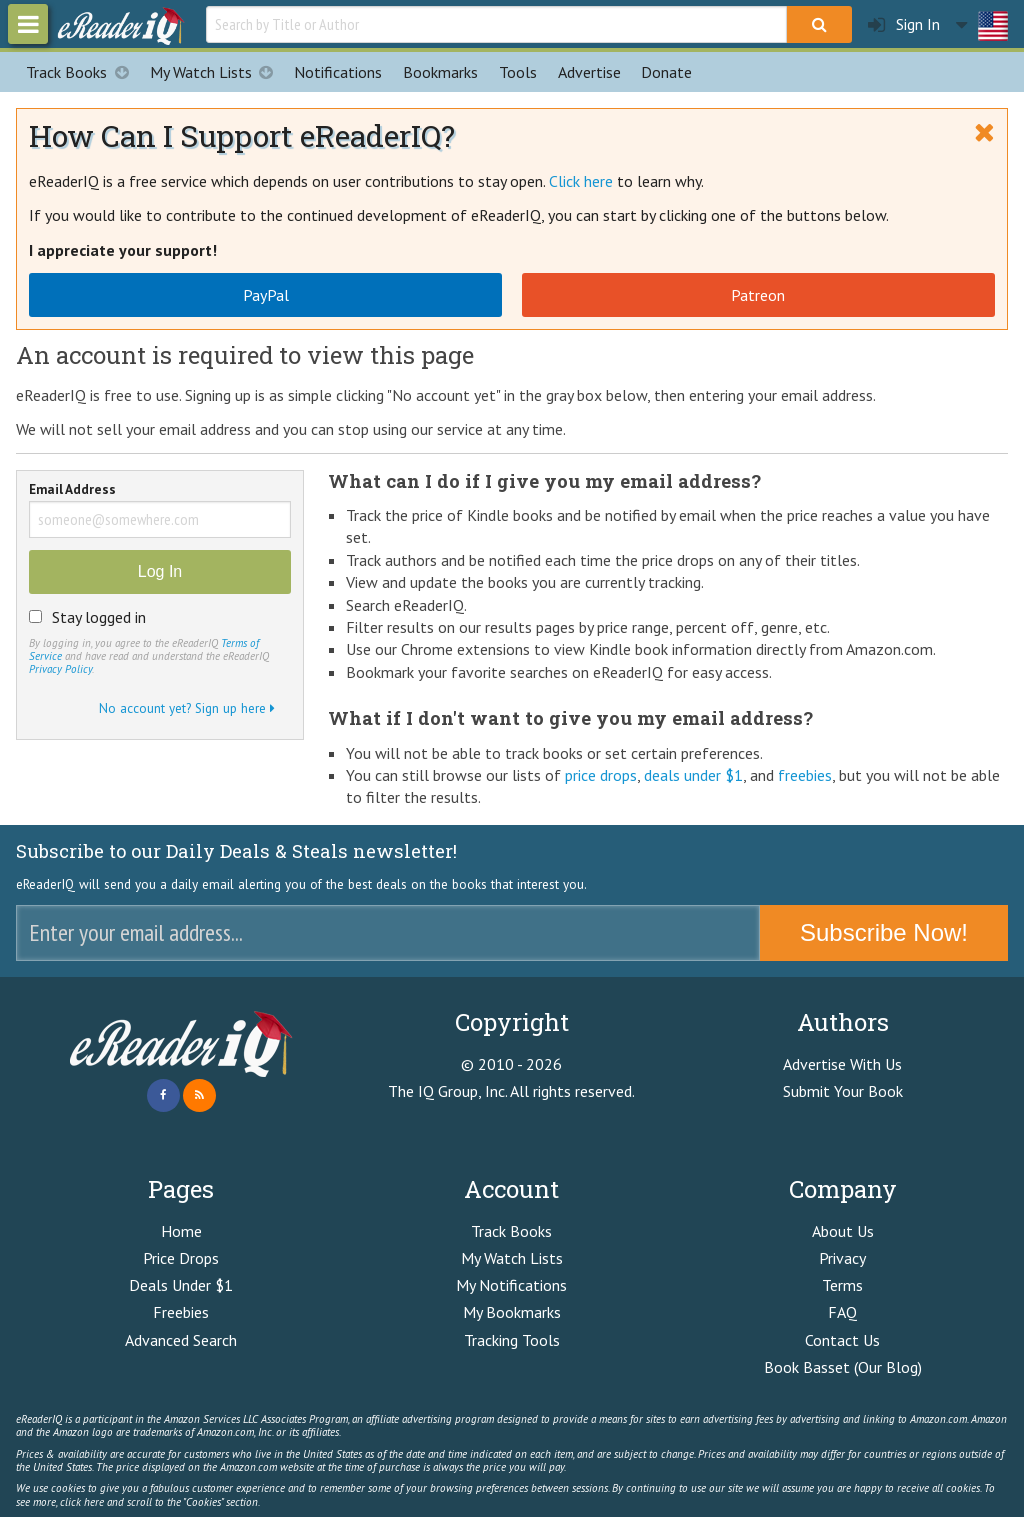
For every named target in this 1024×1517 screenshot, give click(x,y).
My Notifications (511, 1285)
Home (181, 1231)
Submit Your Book (843, 1091)
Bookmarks (440, 72)
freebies (805, 775)
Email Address (72, 490)
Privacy (842, 1258)
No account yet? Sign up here (187, 708)
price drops (601, 775)
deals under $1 (693, 775)
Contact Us (842, 1340)
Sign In (904, 24)
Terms (842, 1285)
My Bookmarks (512, 1312)
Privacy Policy (60, 669)
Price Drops (181, 1258)
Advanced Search (181, 1340)
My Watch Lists (217, 72)
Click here (581, 181)
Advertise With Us (842, 1064)
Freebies (181, 1312)
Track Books (82, 72)
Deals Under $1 (181, 1285)
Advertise (589, 72)
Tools (518, 72)
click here (82, 1502)
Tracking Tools (512, 1340)
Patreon (758, 295)
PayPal (266, 295)
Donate (666, 72)
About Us (843, 1231)
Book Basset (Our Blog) (843, 1367)
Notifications (338, 72)
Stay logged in (99, 617)
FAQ (842, 1312)
